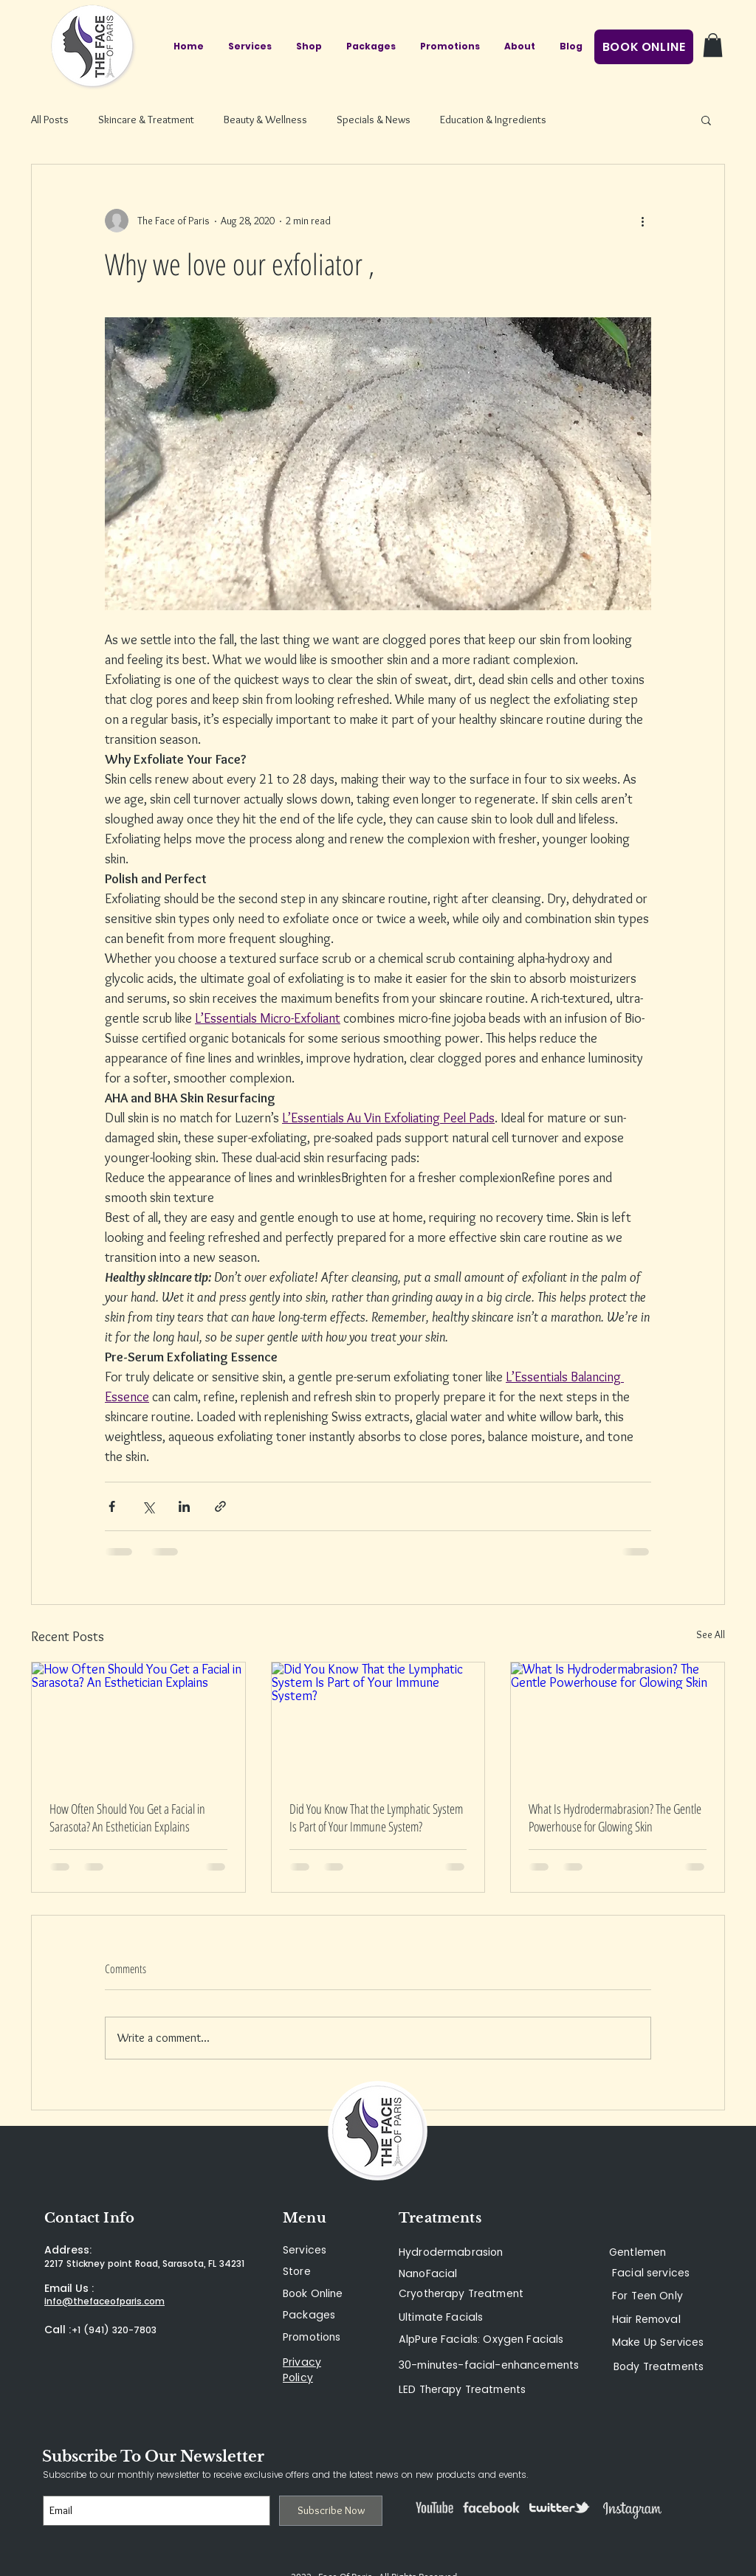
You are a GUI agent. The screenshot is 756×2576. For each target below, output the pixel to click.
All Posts (50, 119)
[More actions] (642, 220)
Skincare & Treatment (146, 119)
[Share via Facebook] (112, 1506)
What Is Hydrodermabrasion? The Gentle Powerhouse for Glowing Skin (615, 1817)
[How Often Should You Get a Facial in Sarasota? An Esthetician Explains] (138, 1722)
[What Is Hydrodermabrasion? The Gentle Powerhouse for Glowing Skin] (617, 1722)
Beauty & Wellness (265, 119)
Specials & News (373, 119)
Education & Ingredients (493, 119)
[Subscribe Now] (330, 2511)
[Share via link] (220, 1506)
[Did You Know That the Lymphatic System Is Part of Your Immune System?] (378, 1722)
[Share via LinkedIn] (184, 1506)
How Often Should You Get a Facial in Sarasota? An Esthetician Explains (127, 1817)
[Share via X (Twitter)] (148, 1506)
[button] (713, 45)
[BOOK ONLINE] (643, 47)
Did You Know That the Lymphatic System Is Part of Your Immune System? (376, 1817)
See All (710, 1634)
